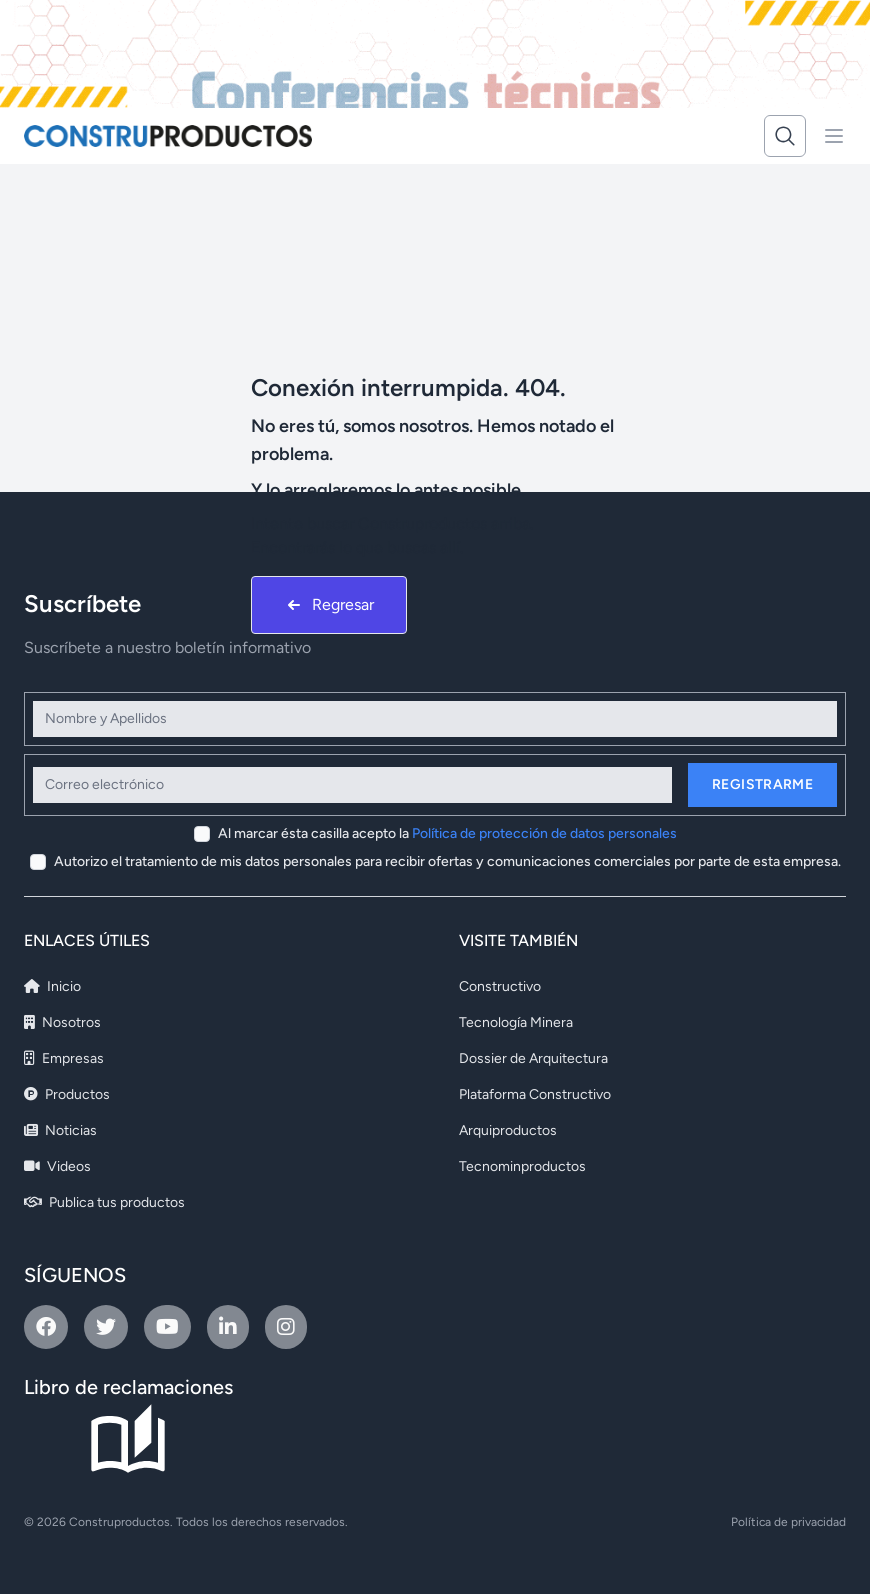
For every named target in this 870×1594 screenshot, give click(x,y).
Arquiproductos (508, 1130)
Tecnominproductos (522, 1166)
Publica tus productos (104, 1202)
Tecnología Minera (516, 1022)
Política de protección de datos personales (544, 833)
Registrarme (762, 784)
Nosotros (62, 1022)
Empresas (64, 1058)
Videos (57, 1166)
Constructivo (500, 986)
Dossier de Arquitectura (533, 1058)
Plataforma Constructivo (535, 1094)
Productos (67, 1094)
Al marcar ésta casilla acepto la (447, 833)
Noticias (60, 1130)
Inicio (52, 986)
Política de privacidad (788, 1522)
